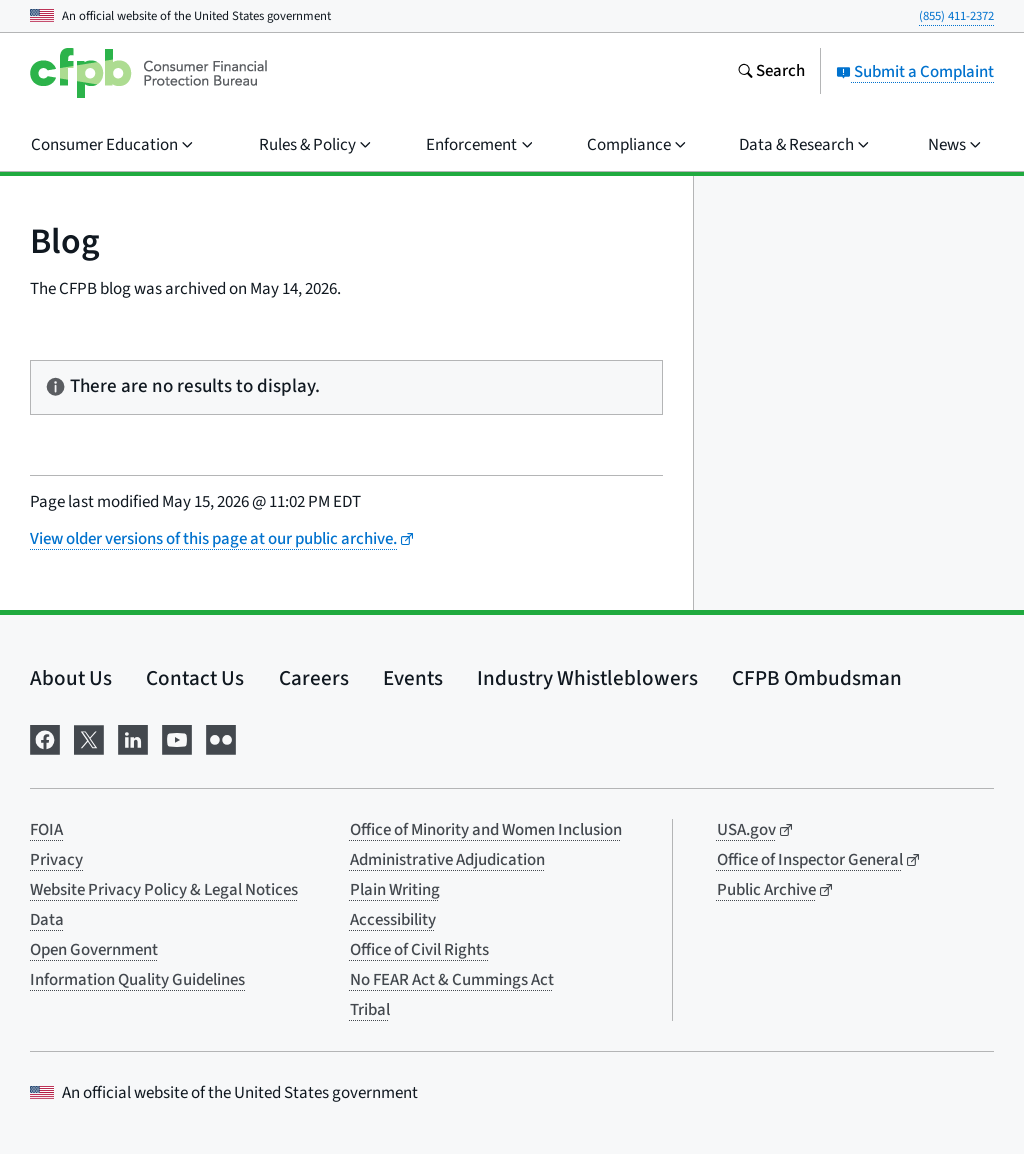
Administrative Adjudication (447, 860)
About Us (71, 678)
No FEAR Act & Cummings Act (452, 980)
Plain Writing (395, 890)
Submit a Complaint (915, 72)
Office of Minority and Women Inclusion (486, 830)
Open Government (94, 950)
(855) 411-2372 (956, 16)
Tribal (370, 1010)
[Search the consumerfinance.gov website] (771, 73)
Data (47, 920)
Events (413, 678)
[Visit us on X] (89, 738)
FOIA (46, 830)
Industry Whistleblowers (587, 678)
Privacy (56, 860)
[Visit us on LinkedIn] (133, 738)
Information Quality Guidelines (137, 980)
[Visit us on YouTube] (177, 738)
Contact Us (195, 678)
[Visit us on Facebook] (45, 738)
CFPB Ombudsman (817, 678)
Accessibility (393, 920)
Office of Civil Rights (419, 950)
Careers (314, 678)
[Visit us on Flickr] (221, 738)
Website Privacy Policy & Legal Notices (164, 890)
